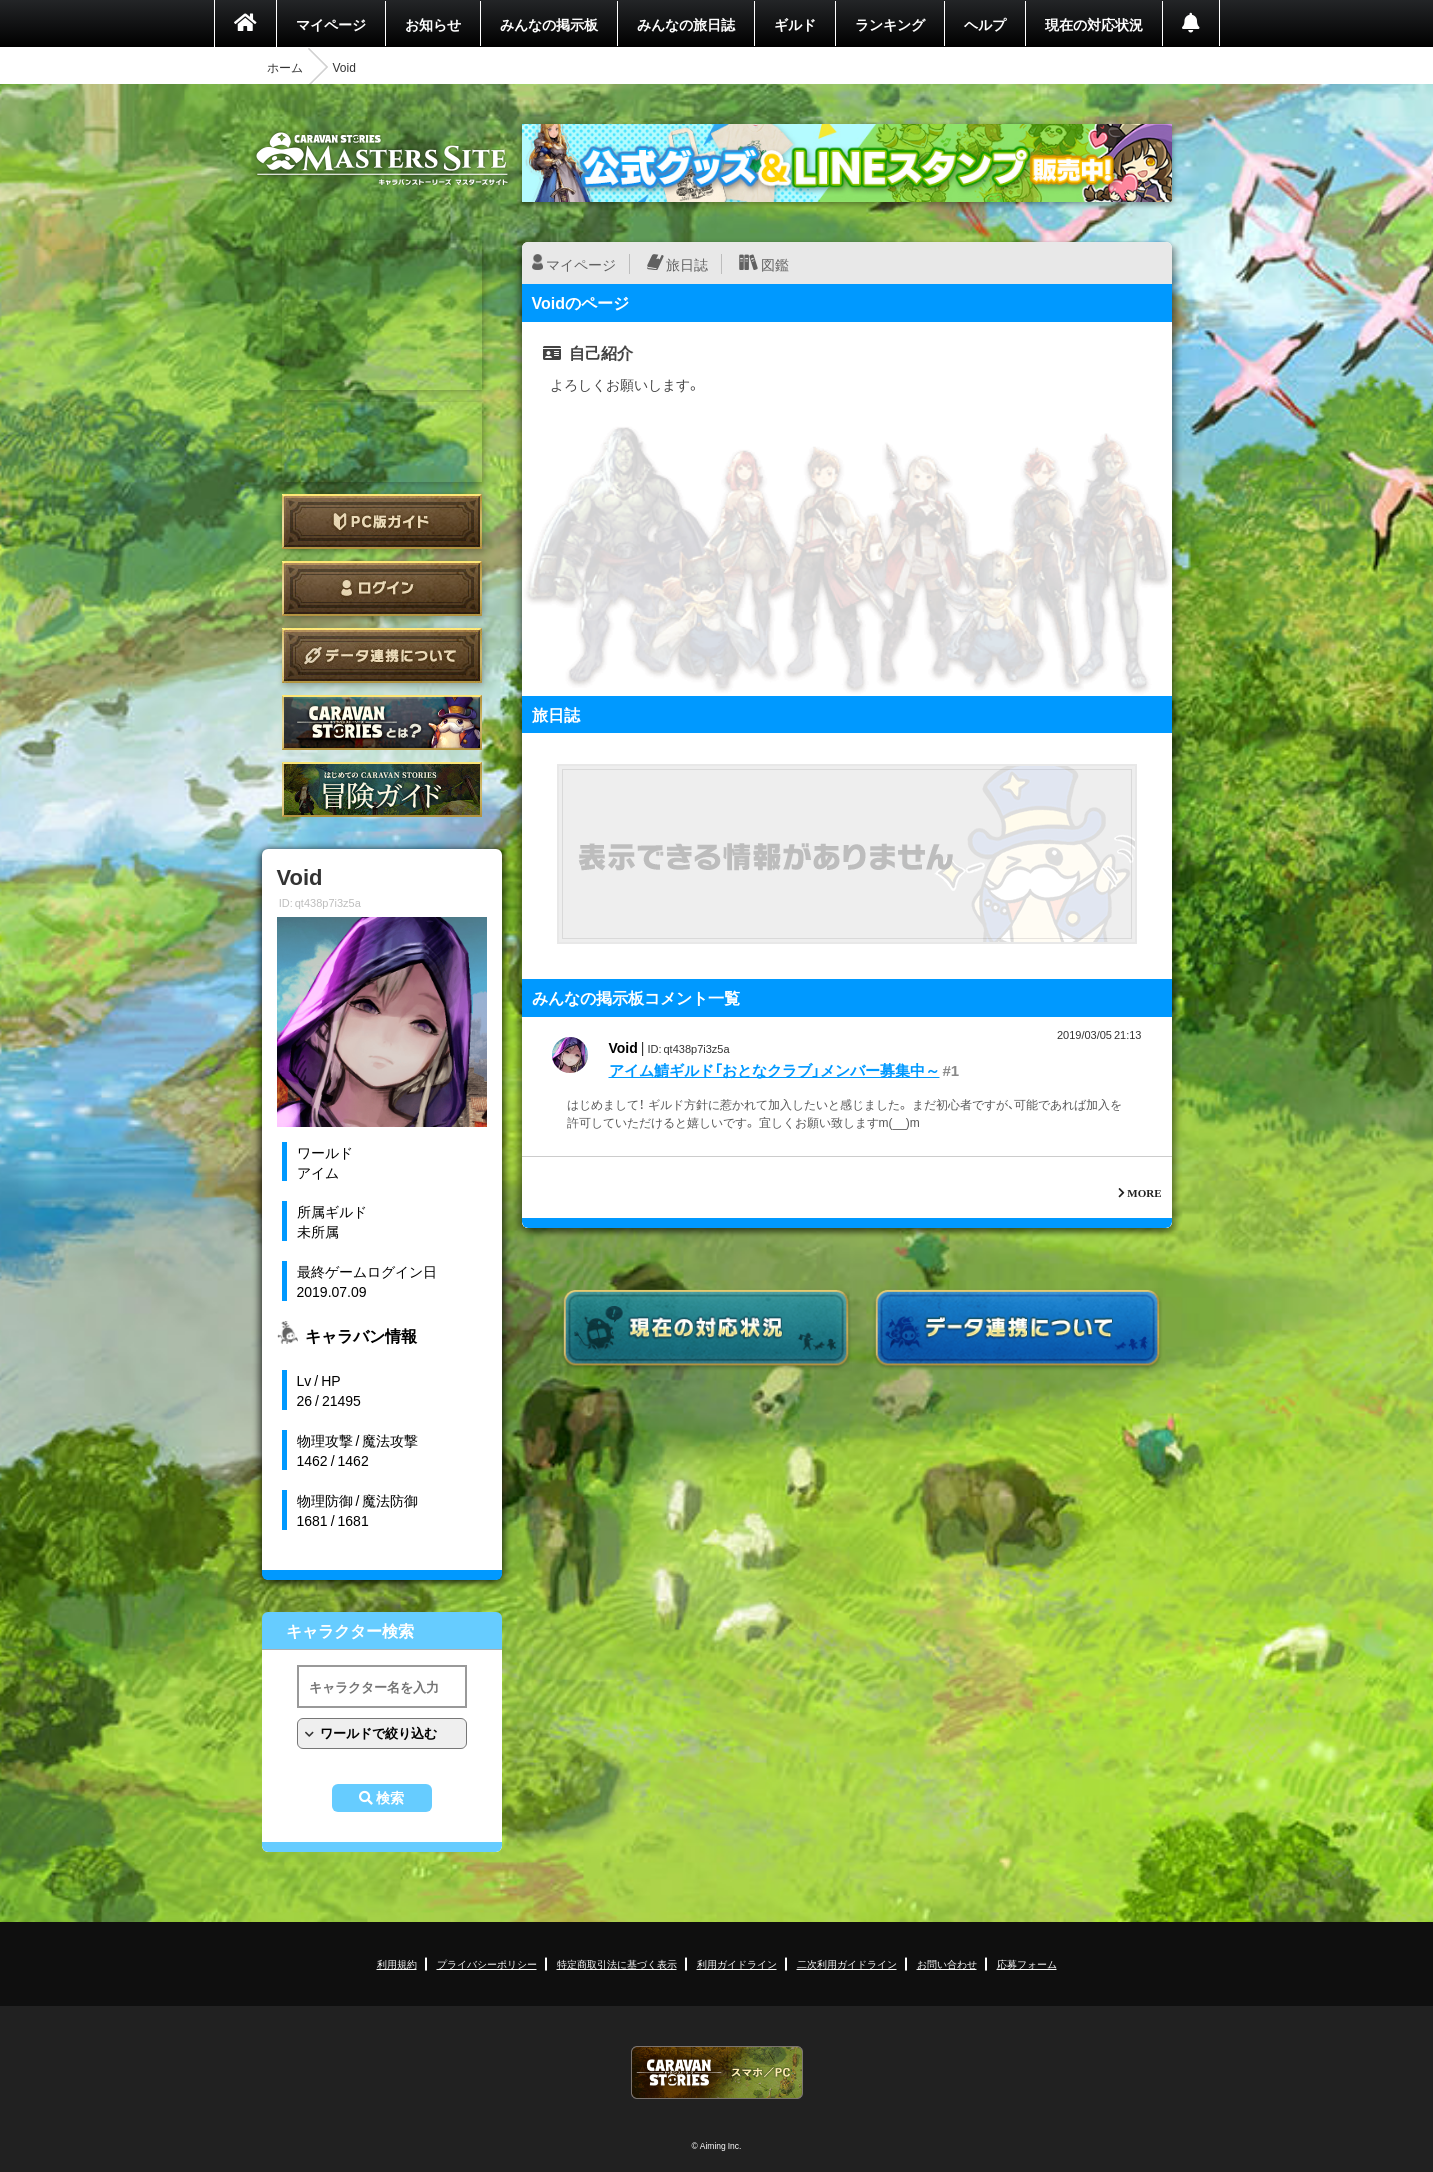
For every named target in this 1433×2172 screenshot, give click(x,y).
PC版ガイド (382, 521)
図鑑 (775, 264)
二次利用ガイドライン (847, 1963)
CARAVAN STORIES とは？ (382, 722)
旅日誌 (687, 264)
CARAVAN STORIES (717, 2072)
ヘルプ (985, 24)
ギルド (795, 24)
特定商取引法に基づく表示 (617, 1963)
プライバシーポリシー (487, 1963)
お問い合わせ (947, 1963)
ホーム (285, 67)
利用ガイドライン (737, 1963)
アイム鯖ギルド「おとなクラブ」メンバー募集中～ (774, 1070)
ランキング (890, 24)
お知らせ (433, 24)
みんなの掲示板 (549, 24)
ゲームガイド (382, 789)
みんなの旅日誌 (686, 24)
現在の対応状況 (1094, 24)
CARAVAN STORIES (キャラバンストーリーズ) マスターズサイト (382, 159)
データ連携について (382, 655)
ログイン (382, 588)
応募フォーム (1027, 1963)
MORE (1144, 1192)
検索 (390, 1798)
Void (623, 1047)
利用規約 (397, 1963)
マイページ (331, 24)
